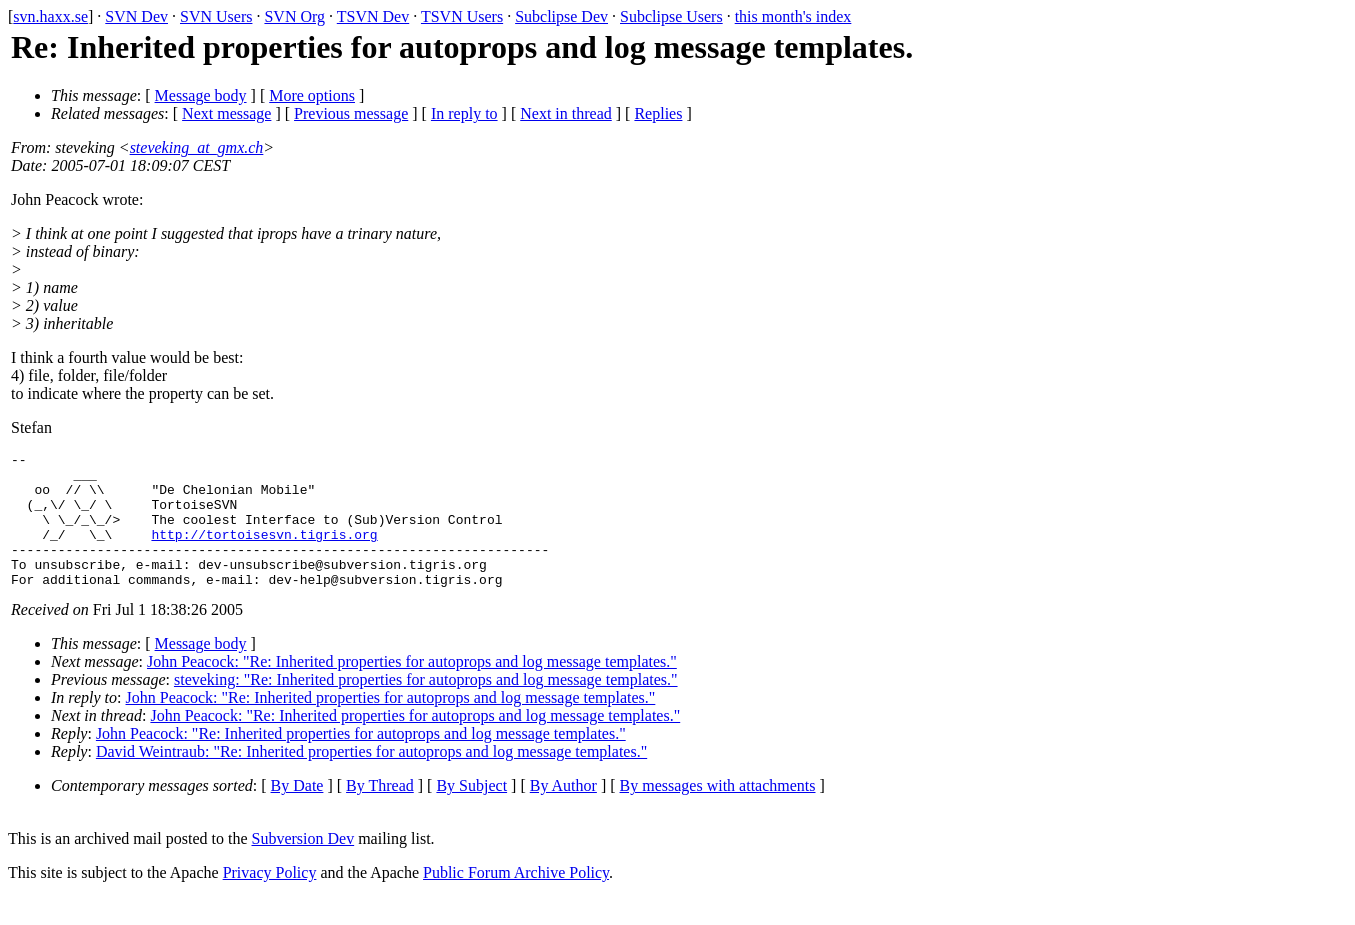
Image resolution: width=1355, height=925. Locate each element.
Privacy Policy (270, 899)
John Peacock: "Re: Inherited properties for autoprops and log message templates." (412, 688)
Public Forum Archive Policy (516, 899)
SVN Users (216, 16)
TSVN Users (462, 16)
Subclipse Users (671, 16)
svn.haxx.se (50, 16)
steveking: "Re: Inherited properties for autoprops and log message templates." (426, 706)
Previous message (351, 113)
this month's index (793, 16)
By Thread (380, 812)
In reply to (464, 113)
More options (312, 95)
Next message (226, 113)
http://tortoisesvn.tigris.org (264, 552)
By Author (563, 812)
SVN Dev (136, 16)
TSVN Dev (373, 16)
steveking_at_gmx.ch (197, 147)
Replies (658, 113)
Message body (201, 95)
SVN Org (294, 16)
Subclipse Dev (561, 16)
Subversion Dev (303, 865)
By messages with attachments (718, 812)
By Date (297, 812)
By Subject (471, 812)
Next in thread (566, 113)
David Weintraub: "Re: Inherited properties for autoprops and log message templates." (371, 778)
